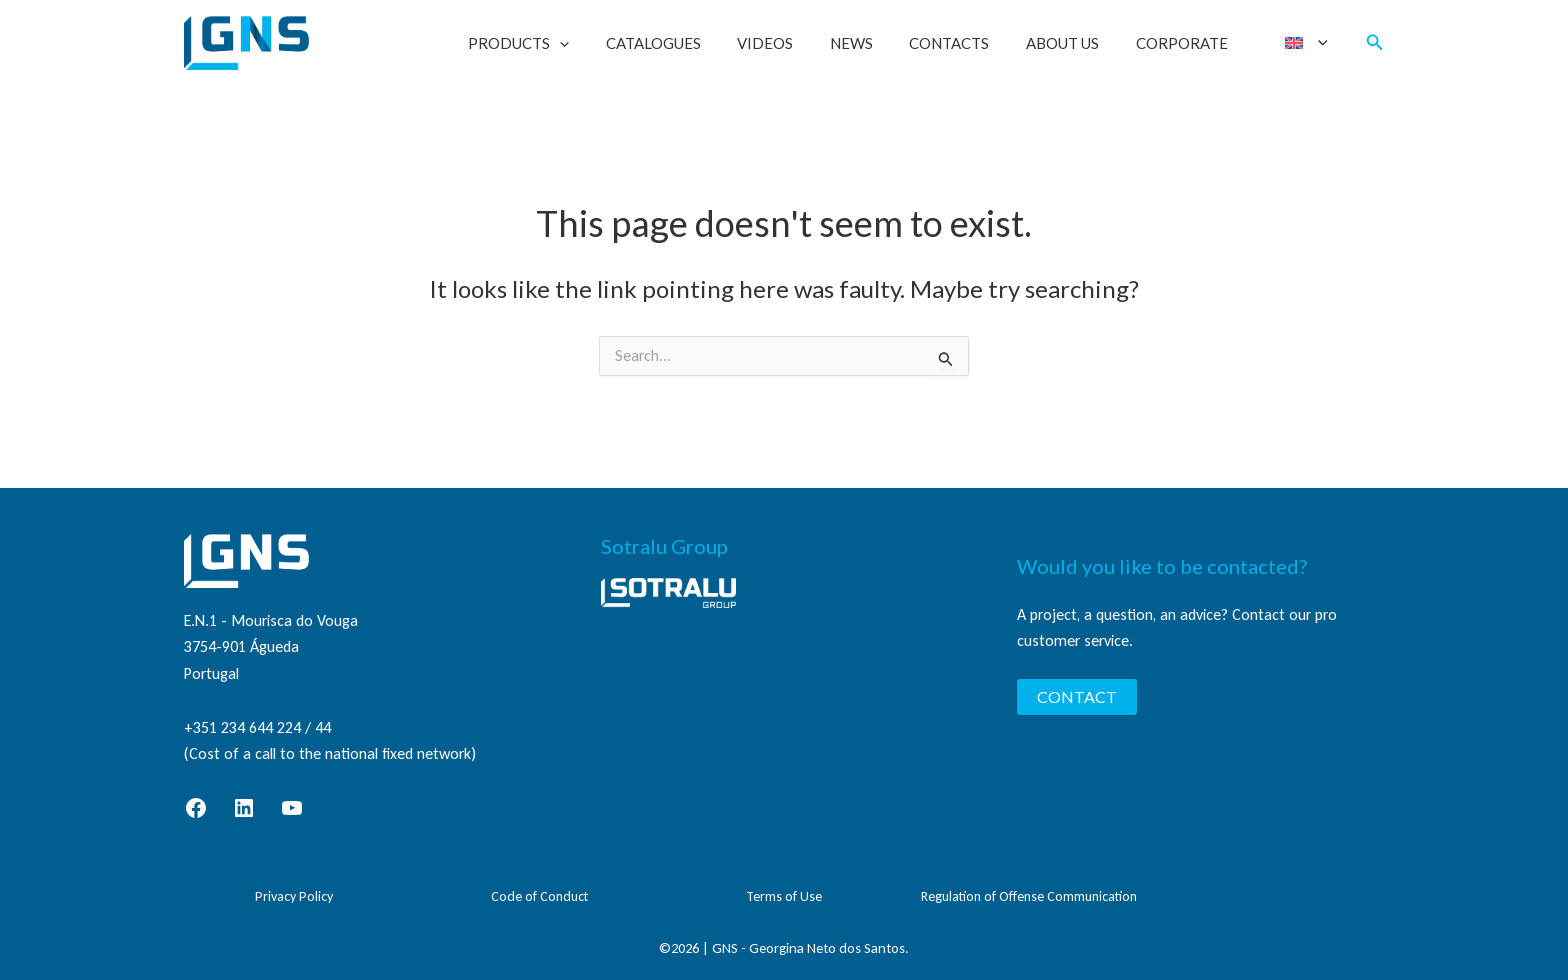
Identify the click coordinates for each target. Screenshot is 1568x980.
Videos (800, 43)
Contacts (971, 43)
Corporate (1190, 43)
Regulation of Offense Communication (1029, 896)
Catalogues (694, 43)
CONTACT (1077, 696)
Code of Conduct (539, 896)
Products (566, 43)
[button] (607, 43)
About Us (1077, 43)
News (879, 43)
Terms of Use (784, 896)
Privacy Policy (294, 896)
